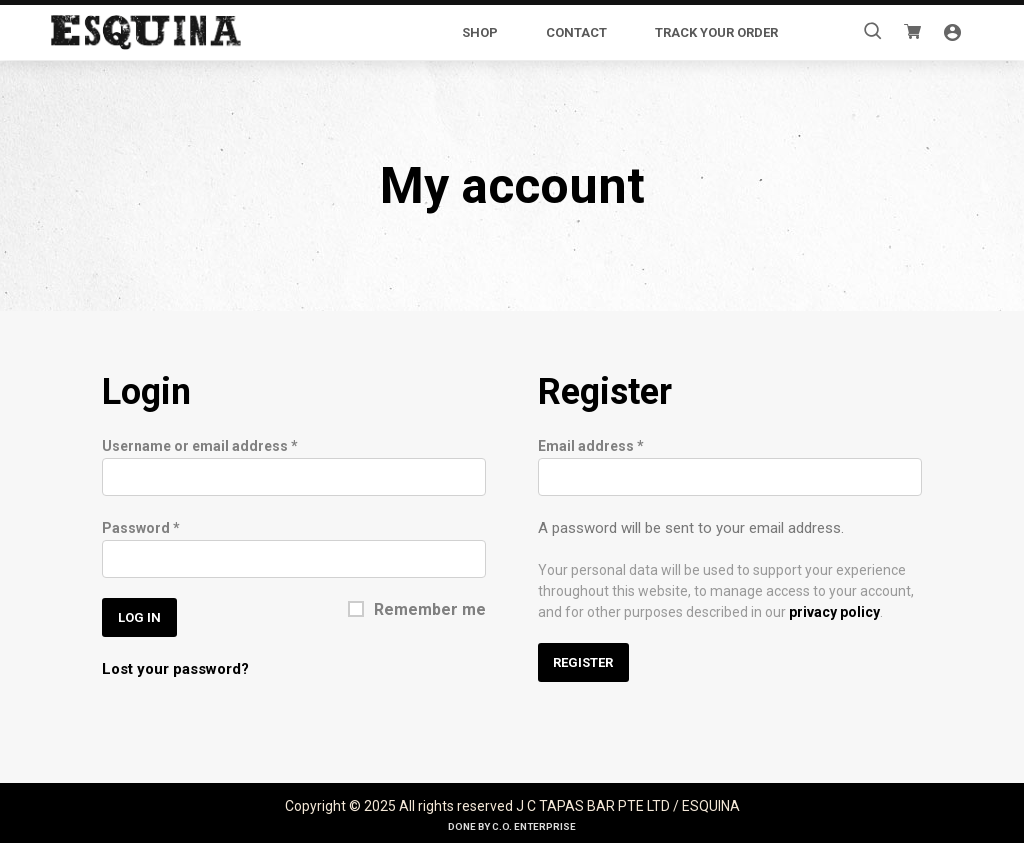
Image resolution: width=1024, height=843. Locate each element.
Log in (139, 616)
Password (141, 527)
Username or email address (200, 445)
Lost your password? (175, 668)
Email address (591, 445)
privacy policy (834, 611)
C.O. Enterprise (534, 825)
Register (583, 661)
